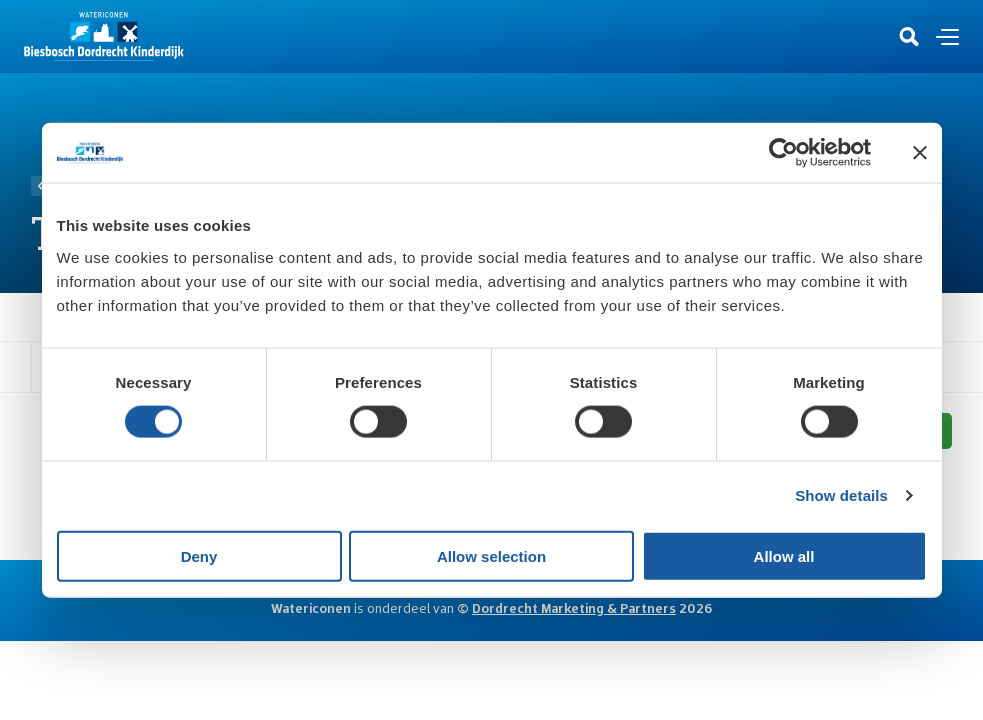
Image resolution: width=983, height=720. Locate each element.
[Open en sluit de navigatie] (947, 36)
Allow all (784, 555)
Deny (199, 555)
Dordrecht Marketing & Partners (574, 608)
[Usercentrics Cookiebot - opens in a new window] (783, 153)
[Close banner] (920, 153)
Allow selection (491, 555)
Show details (841, 495)
